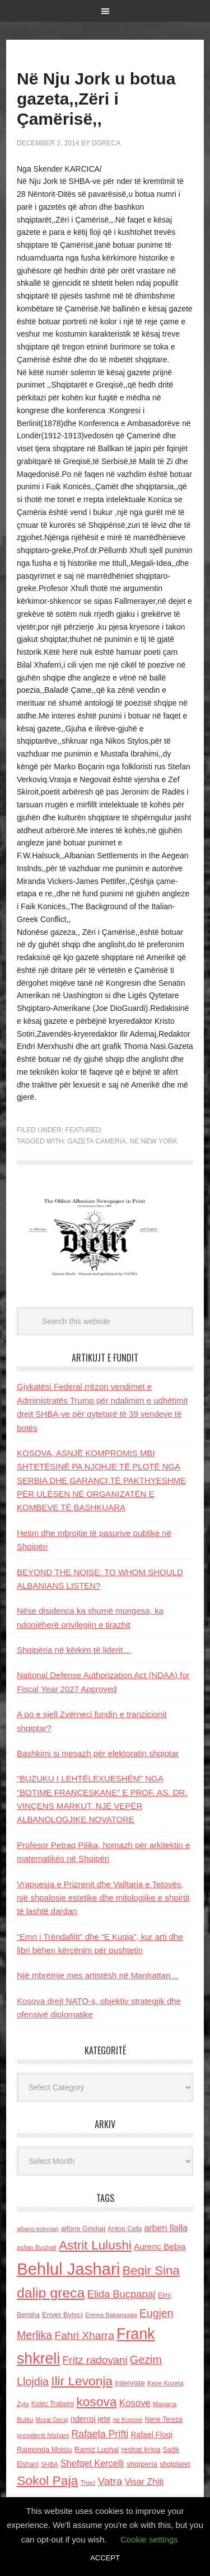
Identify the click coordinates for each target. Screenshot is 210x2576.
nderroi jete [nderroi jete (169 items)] (91, 2418)
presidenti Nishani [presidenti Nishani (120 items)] (43, 2434)
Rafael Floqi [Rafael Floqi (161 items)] (151, 2434)
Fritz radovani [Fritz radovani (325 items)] (94, 2360)
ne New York (154, 1141)
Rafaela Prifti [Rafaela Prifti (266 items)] (99, 2434)
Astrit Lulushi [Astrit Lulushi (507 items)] (95, 2245)
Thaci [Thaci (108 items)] (87, 2482)
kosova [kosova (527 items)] (96, 2401)
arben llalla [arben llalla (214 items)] (166, 2228)
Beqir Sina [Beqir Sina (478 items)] (150, 2270)
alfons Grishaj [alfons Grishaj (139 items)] (83, 2228)
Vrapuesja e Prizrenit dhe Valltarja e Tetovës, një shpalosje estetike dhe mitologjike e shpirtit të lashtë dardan (103, 1897)
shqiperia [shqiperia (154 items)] (142, 2464)
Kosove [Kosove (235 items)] (135, 2403)
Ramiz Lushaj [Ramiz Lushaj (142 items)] (96, 2449)
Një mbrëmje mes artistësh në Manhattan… (98, 1975)
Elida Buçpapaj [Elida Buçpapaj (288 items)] (121, 2294)
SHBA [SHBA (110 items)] (49, 2464)
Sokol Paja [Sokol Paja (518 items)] (47, 2480)
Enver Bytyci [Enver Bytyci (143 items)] (62, 2314)
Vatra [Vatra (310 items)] (110, 2481)
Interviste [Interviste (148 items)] (130, 2383)
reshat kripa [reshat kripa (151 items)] (140, 2449)
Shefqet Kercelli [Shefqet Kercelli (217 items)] (92, 2463)
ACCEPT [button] (105, 2558)
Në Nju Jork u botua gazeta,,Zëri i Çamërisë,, (96, 98)
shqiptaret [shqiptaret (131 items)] (175, 2464)
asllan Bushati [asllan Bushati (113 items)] (37, 2247)
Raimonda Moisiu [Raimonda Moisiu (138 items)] (44, 2449)
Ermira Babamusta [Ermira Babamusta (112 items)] (111, 2315)
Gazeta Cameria (96, 1141)
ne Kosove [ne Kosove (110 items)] (128, 2419)
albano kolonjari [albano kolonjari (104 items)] (38, 2228)
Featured (83, 1130)
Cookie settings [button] (149, 2539)
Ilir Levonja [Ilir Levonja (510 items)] (82, 2381)
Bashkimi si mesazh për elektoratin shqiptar (98, 1753)
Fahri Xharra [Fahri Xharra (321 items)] (84, 2335)
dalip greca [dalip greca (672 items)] (51, 2292)
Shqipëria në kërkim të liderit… (74, 1650)
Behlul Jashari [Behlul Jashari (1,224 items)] (68, 2269)
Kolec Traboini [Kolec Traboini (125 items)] (52, 2404)
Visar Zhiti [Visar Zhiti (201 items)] (144, 2482)
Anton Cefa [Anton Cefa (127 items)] (125, 2229)
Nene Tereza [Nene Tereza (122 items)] (164, 2419)
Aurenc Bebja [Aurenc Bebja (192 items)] (159, 2246)
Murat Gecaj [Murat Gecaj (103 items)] (51, 2419)
